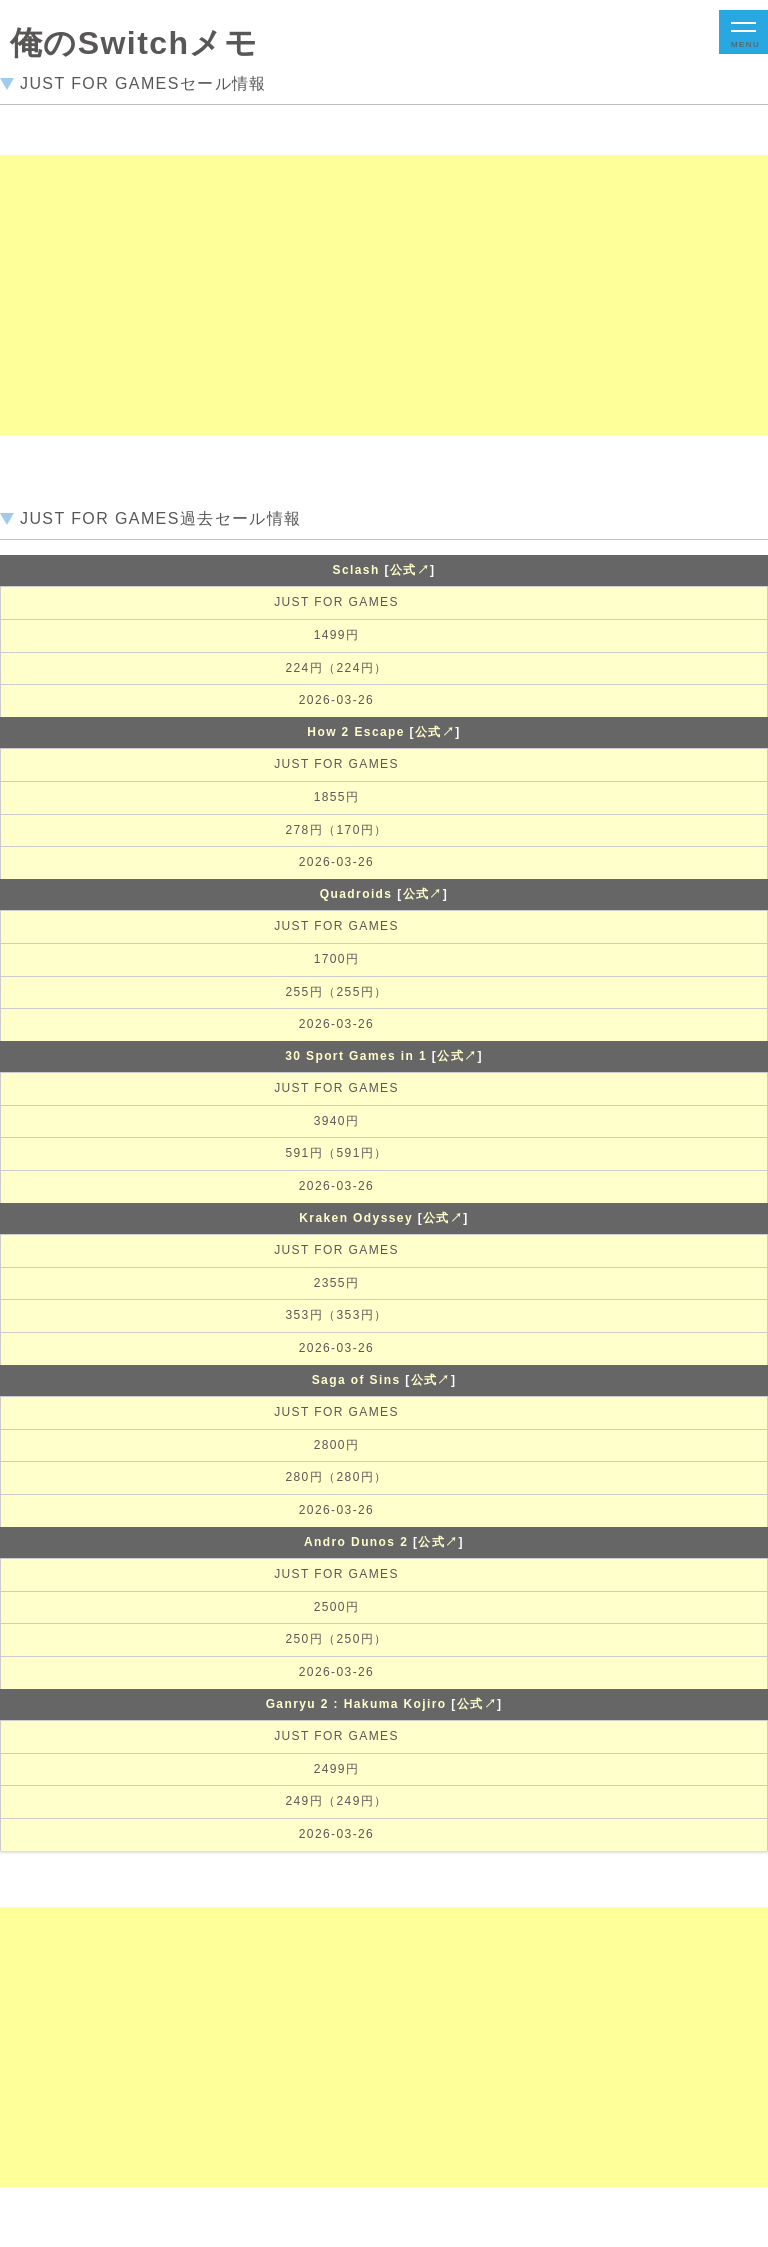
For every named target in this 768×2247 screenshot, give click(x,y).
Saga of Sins (356, 1380)
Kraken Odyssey (356, 1218)
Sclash (356, 570)
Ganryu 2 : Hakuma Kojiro (356, 1704)
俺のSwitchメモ (134, 43)
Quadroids (356, 894)
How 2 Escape (356, 732)
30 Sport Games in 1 (356, 1056)
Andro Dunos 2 (356, 1542)
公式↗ (410, 570)
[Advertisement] (376, 295)
